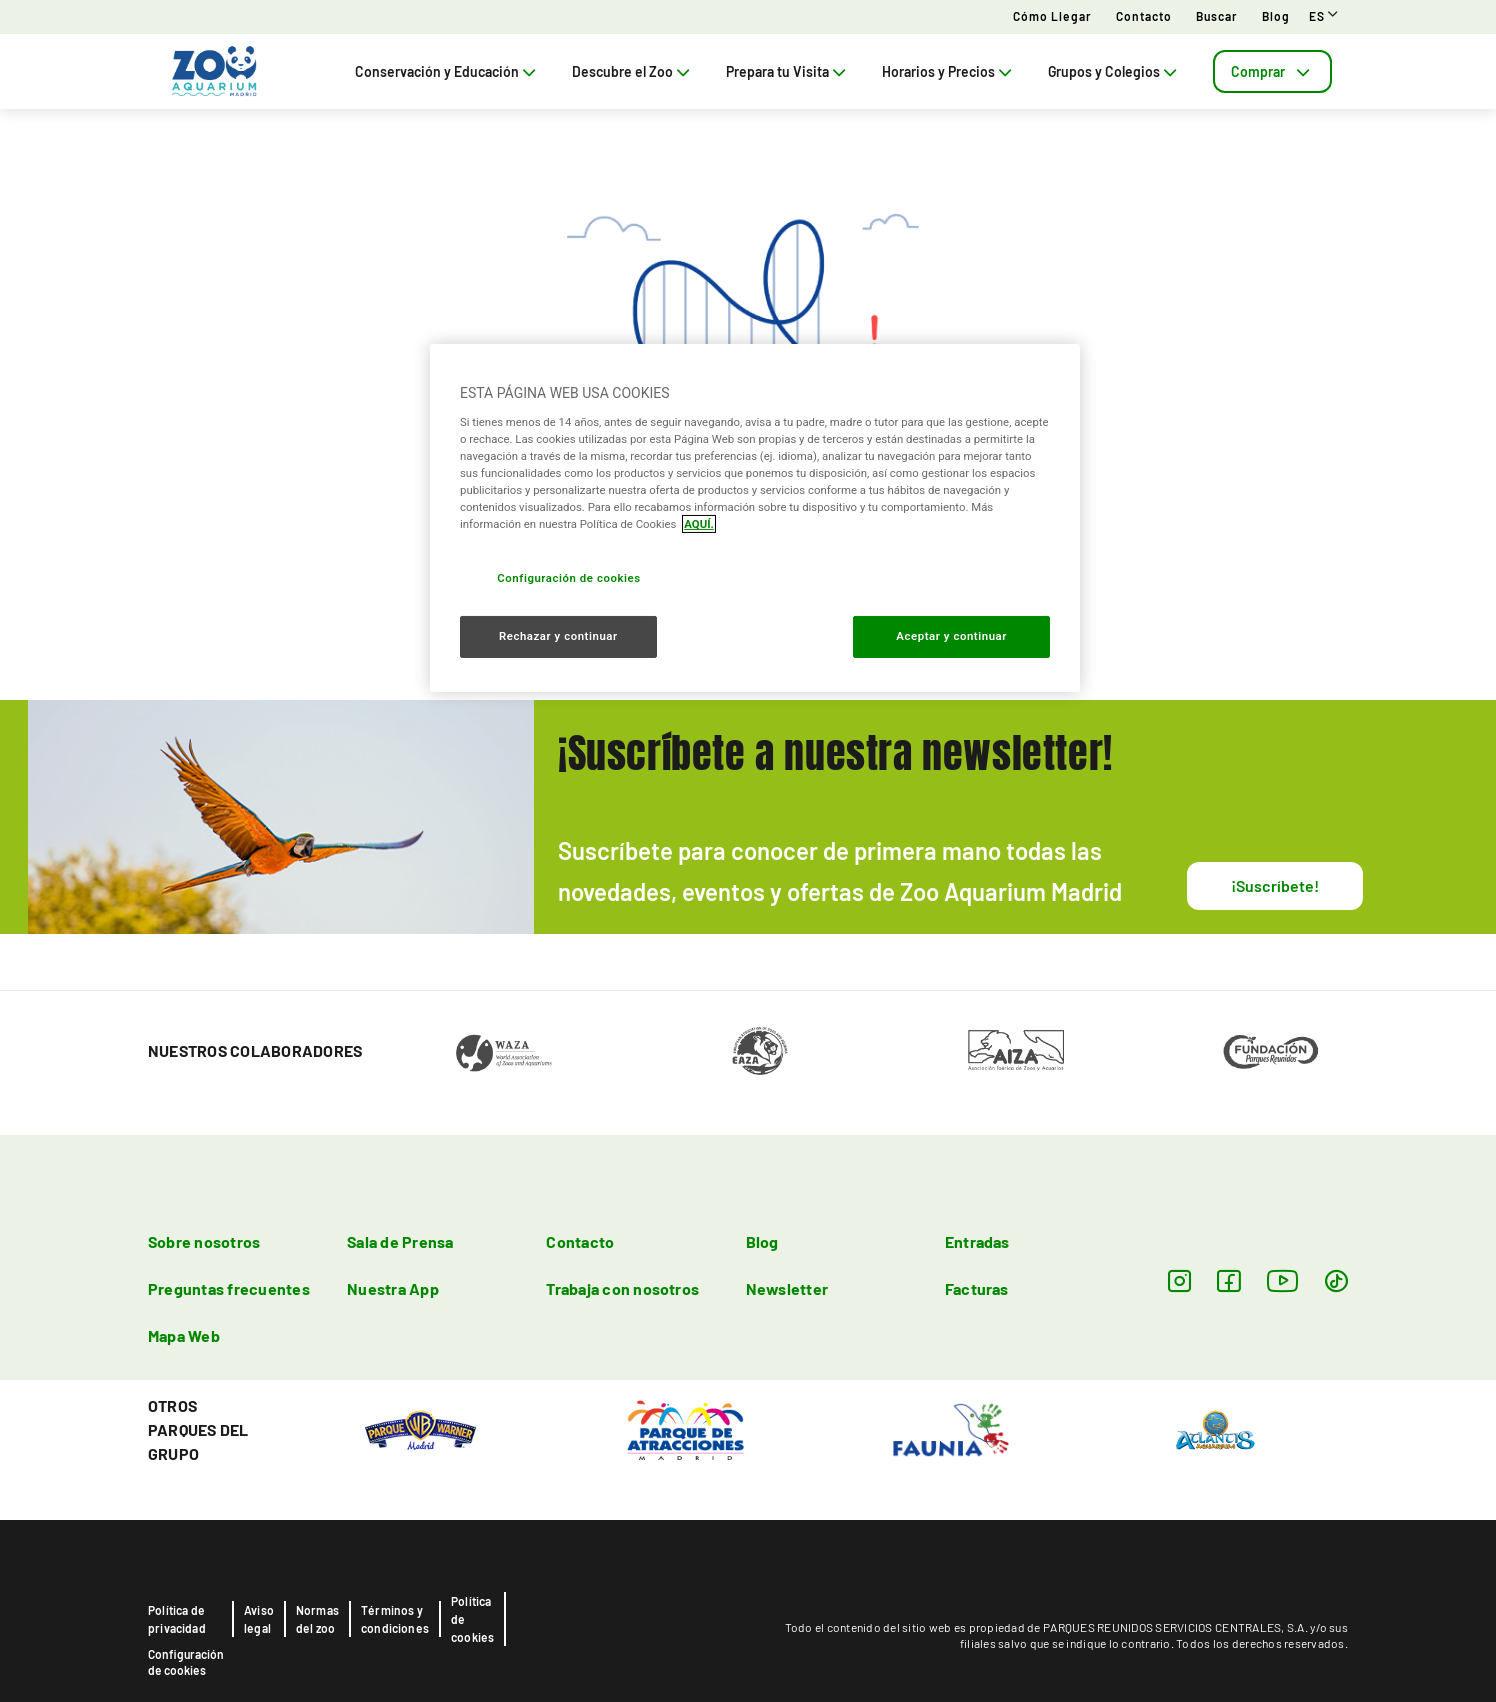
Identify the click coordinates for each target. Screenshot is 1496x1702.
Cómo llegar (1052, 16)
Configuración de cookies (186, 1662)
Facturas (977, 1288)
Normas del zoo (317, 1619)
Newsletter (787, 1288)
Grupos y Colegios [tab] (1114, 71)
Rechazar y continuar (558, 636)
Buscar (1217, 16)
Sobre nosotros (204, 1241)
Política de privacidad (177, 1619)
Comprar (1272, 71)
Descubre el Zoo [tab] (633, 71)
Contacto (1144, 16)
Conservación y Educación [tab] (447, 71)
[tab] (1272, 71)
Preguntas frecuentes (229, 1288)
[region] (755, 518)
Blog (1276, 16)
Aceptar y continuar (951, 636)
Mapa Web (184, 1335)
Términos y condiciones (395, 1619)
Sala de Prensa (400, 1241)
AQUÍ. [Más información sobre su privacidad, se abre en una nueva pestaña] (699, 524)
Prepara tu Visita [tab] (788, 71)
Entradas (977, 1241)
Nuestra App (393, 1288)
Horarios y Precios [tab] (949, 71)
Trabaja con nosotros (622, 1288)
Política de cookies (472, 1619)
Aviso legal (259, 1619)
